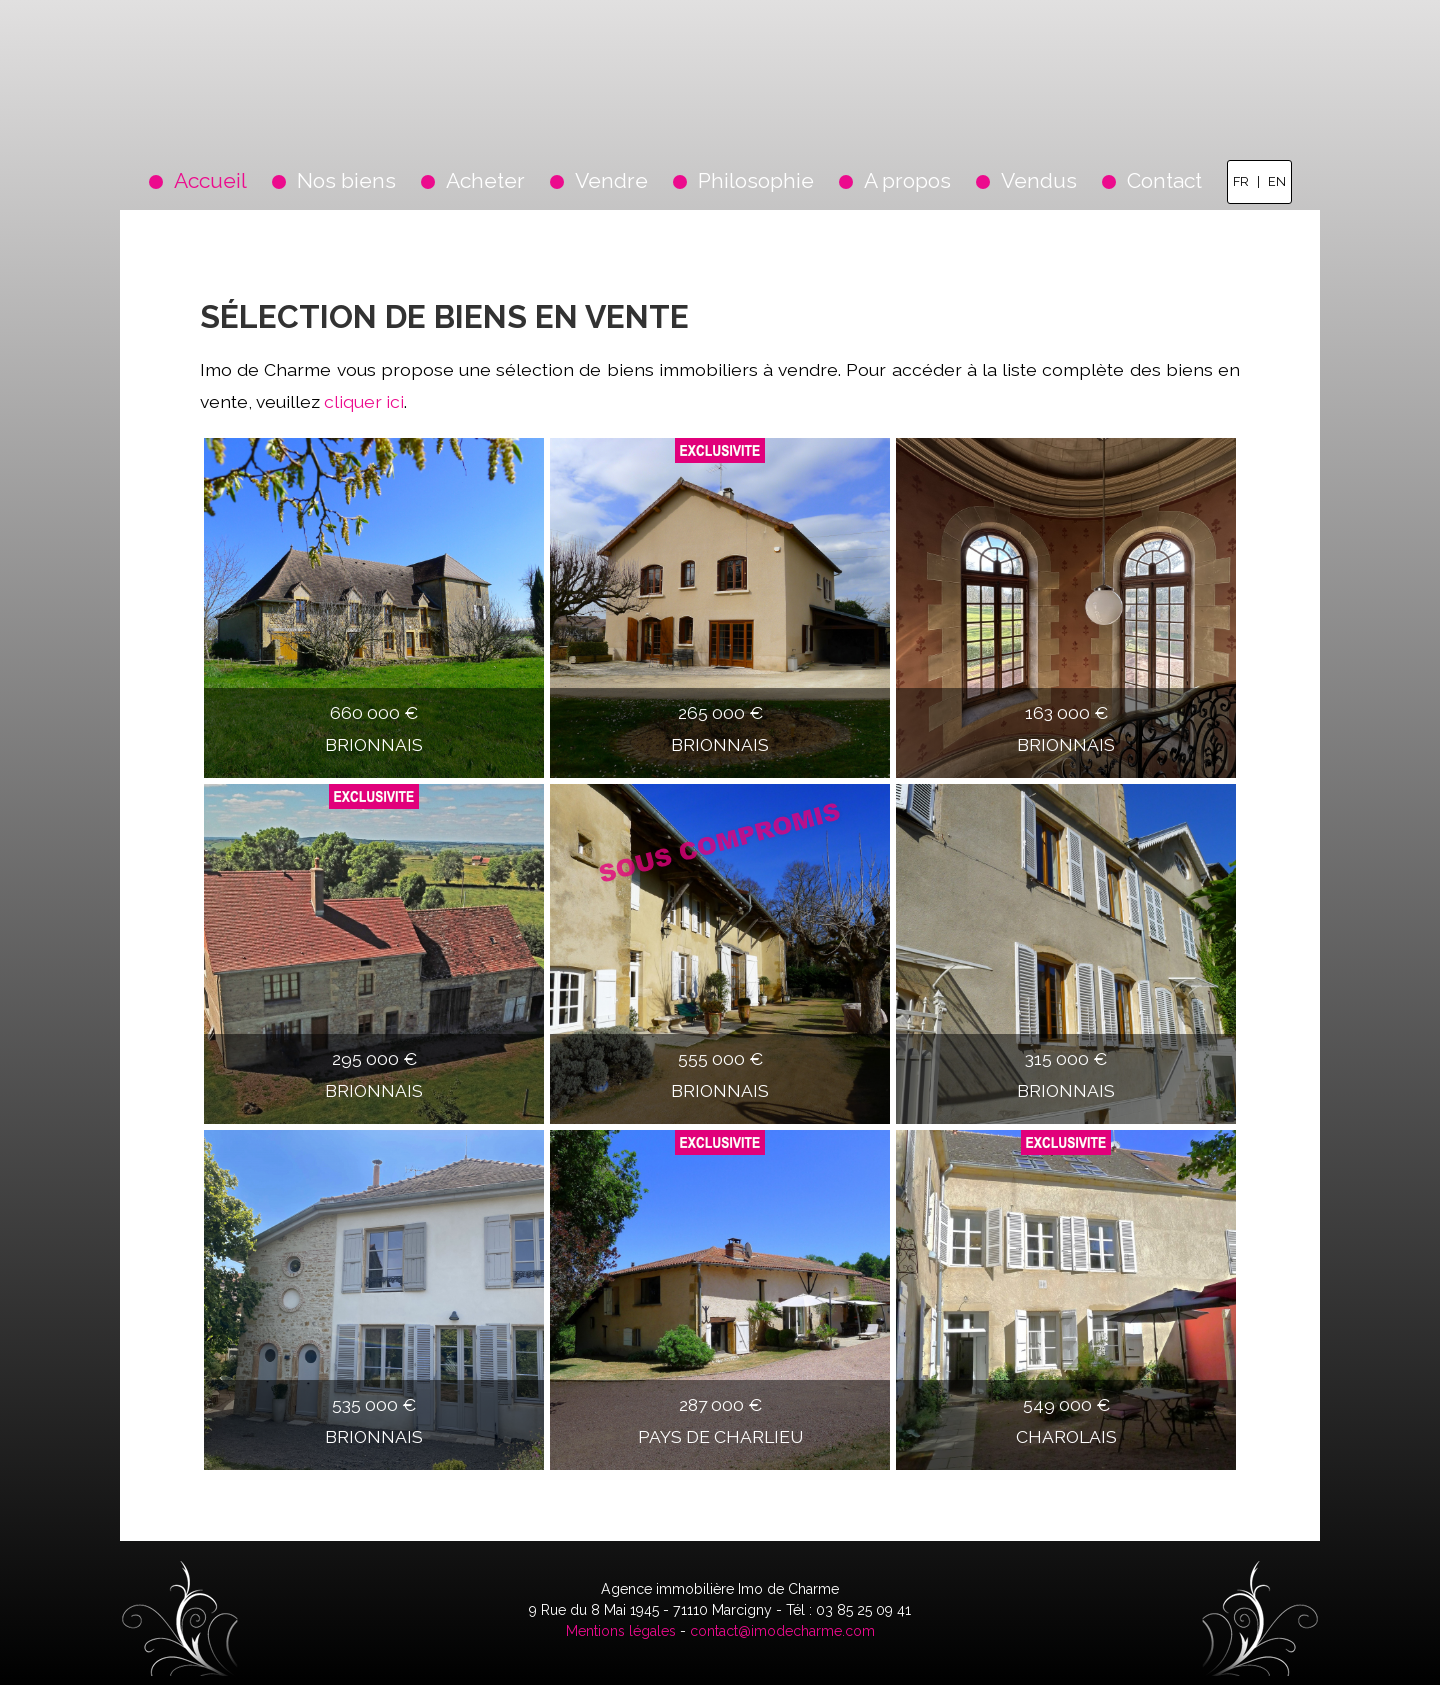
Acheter (485, 180)
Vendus (1039, 180)
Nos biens (346, 180)
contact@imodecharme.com (782, 1631)
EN (1277, 181)
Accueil (210, 180)
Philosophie (756, 180)
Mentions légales (621, 1631)
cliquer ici (364, 401)
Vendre (611, 180)
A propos (907, 180)
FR (1241, 181)
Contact (1164, 180)
